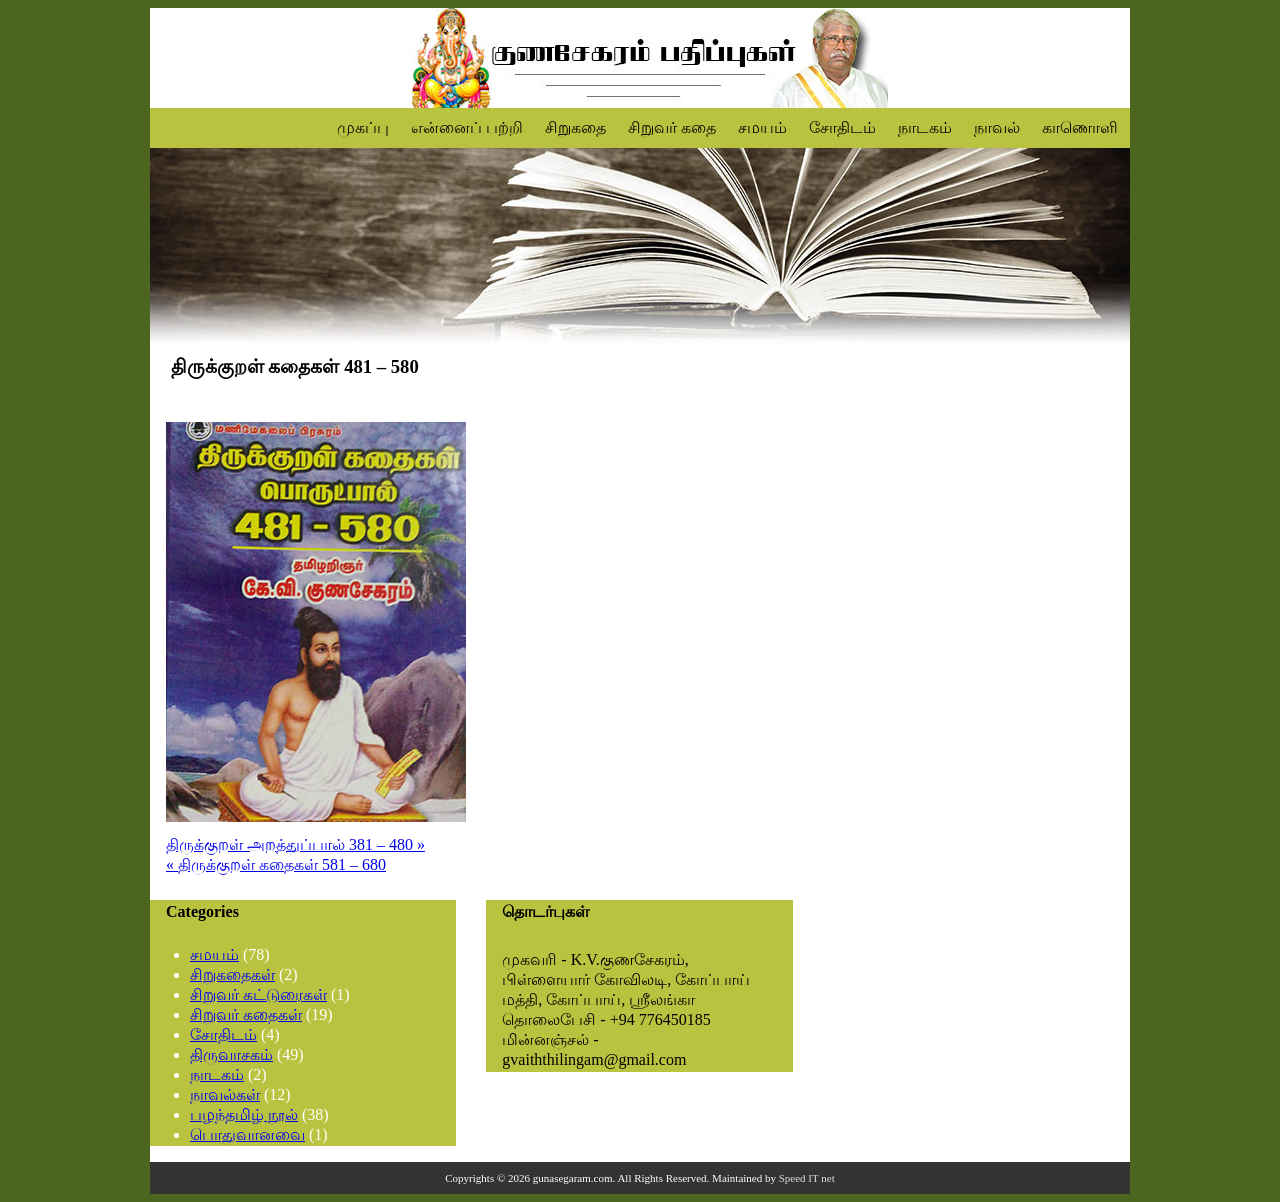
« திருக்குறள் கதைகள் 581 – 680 (276, 864)
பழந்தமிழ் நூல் (244, 1114)
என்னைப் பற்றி (467, 127)
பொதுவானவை (247, 1134)
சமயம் (762, 127)
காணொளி (1080, 127)
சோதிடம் (842, 127)
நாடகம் (925, 127)
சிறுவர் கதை (672, 127)
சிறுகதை (575, 127)
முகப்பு (363, 127)
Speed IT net (807, 1178)
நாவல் (997, 127)
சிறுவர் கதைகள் (246, 1014)
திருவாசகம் (231, 1054)
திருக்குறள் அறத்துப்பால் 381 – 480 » (295, 844)
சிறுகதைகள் (232, 974)
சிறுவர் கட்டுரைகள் (258, 994)
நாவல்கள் (225, 1094)
